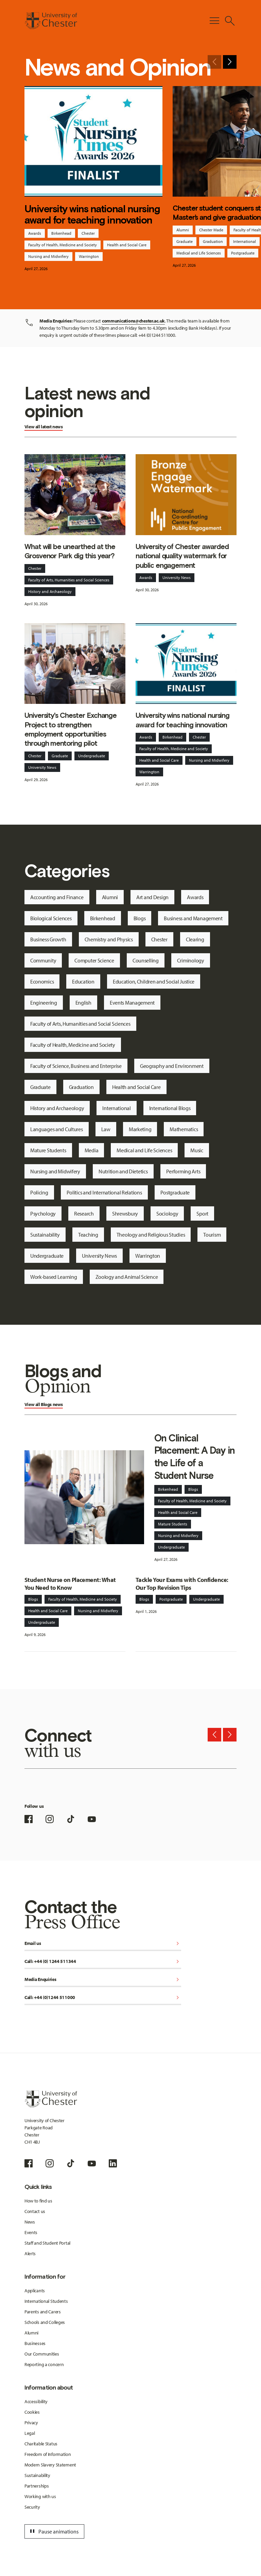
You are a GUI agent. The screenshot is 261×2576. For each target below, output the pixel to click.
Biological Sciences (51, 918)
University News (176, 577)
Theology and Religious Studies (151, 1234)
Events (30, 2232)
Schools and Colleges (44, 2322)
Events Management (132, 1002)
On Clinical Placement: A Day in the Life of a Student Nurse (194, 1456)
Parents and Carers (42, 2312)
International (244, 241)
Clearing (195, 939)
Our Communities (41, 2354)
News (29, 2222)
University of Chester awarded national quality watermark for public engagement (182, 555)
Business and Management (193, 918)
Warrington (89, 256)
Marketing (140, 1129)
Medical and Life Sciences (198, 252)
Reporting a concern (44, 2364)
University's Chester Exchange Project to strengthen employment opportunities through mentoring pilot (70, 729)
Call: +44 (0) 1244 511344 (102, 1962)
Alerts (30, 2253)
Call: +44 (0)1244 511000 (102, 1998)
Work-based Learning (53, 1276)
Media (92, 1150)
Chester (88, 233)
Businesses (35, 2343)
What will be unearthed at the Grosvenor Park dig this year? (70, 551)
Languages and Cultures (56, 1129)
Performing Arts (183, 1171)
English (83, 1002)
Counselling (146, 960)
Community (43, 960)
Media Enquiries (102, 1980)
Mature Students (48, 1150)
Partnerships (36, 2486)
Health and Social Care (126, 244)
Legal (29, 2433)
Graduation (213, 241)
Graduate (184, 241)
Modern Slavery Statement (50, 2465)
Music (196, 1150)
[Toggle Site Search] (230, 21)
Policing (39, 1192)
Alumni (182, 229)
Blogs (140, 918)
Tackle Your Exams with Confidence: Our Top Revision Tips (182, 1583)
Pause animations (53, 2531)
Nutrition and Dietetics (123, 1171)
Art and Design (152, 897)
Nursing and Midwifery (48, 256)
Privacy (31, 2423)
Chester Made (211, 229)
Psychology (43, 1213)
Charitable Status (40, 2444)
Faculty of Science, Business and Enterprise (76, 1065)
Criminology (190, 960)
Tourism (212, 1234)
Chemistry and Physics (109, 939)
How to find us (38, 2201)
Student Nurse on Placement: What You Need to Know (70, 1583)
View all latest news (43, 427)
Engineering (43, 1002)
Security (32, 2507)
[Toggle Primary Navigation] (214, 21)
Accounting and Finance (57, 897)
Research (84, 1213)
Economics (42, 981)
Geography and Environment (172, 1065)
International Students (46, 2301)
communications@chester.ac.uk (133, 321)
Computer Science (94, 960)
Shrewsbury (125, 1213)
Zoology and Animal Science (126, 1276)
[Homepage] (50, 20)
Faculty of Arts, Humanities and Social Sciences (68, 579)
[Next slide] (230, 62)
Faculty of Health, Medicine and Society (62, 244)
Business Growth (48, 939)
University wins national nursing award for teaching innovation (92, 214)
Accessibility (36, 2401)
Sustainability (45, 1234)
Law (105, 1129)
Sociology (167, 1213)
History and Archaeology (50, 591)
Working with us (40, 2496)
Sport (202, 1213)
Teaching (88, 1234)
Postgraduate (243, 252)
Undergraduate (91, 755)
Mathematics (184, 1129)
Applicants (34, 2291)
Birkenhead (61, 233)
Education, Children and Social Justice (153, 981)
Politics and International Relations (104, 1192)
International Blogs (170, 1108)
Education (83, 981)
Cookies (32, 2412)
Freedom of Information (47, 2454)
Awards (34, 233)
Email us (102, 1944)
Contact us (34, 2211)
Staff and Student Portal (47, 2243)
